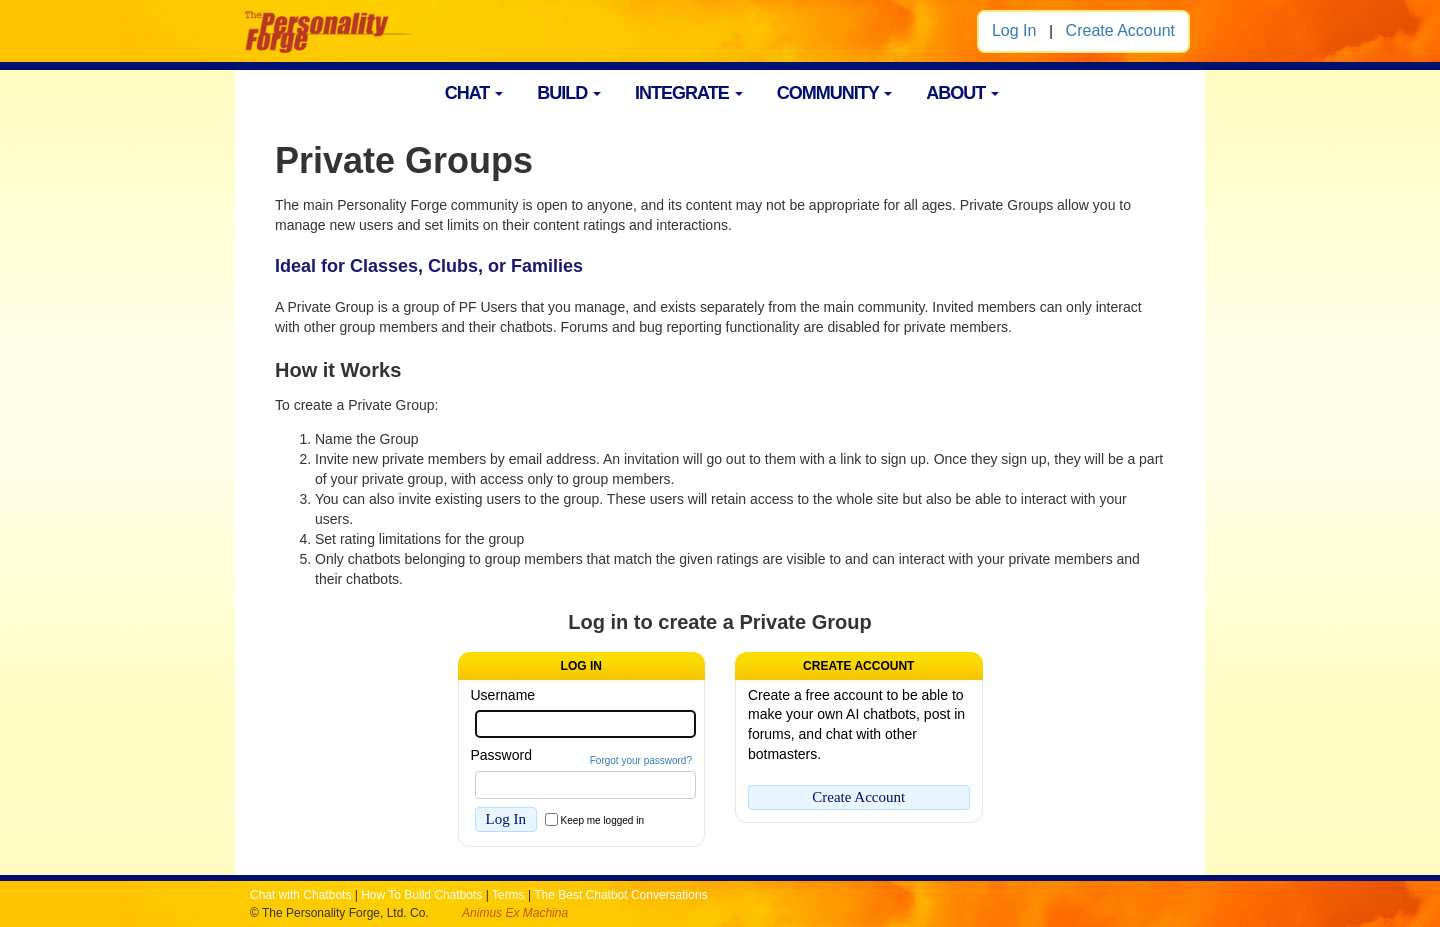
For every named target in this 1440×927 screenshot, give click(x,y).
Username (503, 695)
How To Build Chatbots (421, 895)
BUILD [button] (569, 93)
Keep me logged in (602, 820)
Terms (508, 895)
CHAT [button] (474, 93)
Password (501, 755)
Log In (1014, 30)
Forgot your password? (641, 760)
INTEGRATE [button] (689, 93)
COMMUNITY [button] (835, 93)
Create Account (1120, 30)
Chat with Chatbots (300, 895)
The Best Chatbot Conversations (620, 895)
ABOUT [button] (962, 93)
